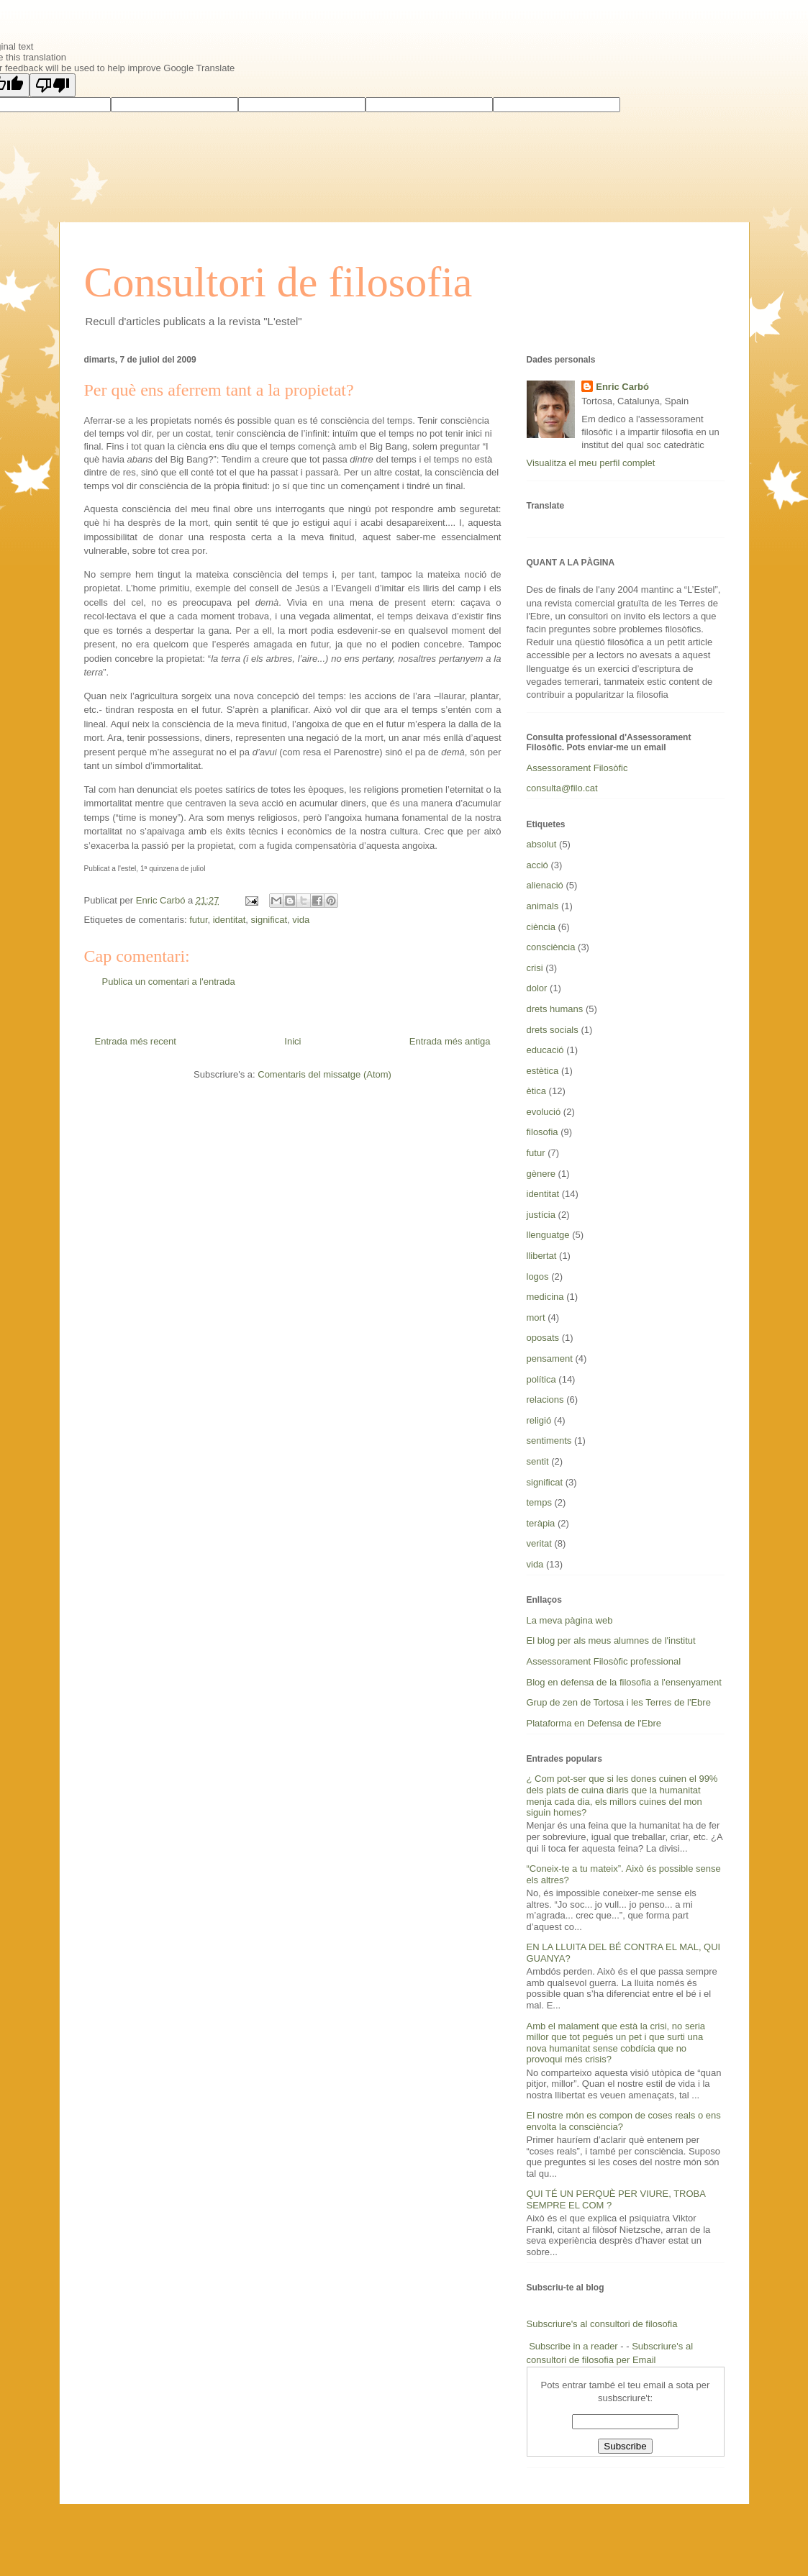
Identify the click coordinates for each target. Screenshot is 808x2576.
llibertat (542, 1255)
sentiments (549, 1440)
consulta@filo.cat (562, 788)
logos (538, 1276)
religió (539, 1420)
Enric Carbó (622, 386)
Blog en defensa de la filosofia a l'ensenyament (624, 1682)
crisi (535, 967)
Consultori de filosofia (278, 282)
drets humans (555, 1008)
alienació (545, 885)
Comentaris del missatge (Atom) (324, 1074)
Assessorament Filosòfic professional (604, 1661)
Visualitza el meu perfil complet (591, 463)
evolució (544, 1111)
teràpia (541, 1523)
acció (537, 865)
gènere (541, 1173)
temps (539, 1502)
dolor (537, 988)
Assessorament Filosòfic (577, 768)
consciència (551, 947)
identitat (229, 919)
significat (269, 919)
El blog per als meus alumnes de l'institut (611, 1640)
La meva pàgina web (570, 1620)
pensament (550, 1358)
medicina (545, 1296)
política (541, 1379)
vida (300, 919)
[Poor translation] (52, 85)
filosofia (542, 1132)
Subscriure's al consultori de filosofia (602, 2323)
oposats (543, 1337)
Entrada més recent (135, 1041)
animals (543, 906)
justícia (541, 1214)
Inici (292, 1041)
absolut (542, 844)
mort (536, 1317)
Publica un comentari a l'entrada (168, 981)
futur (198, 919)
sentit (538, 1461)
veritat (539, 1543)
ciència (541, 926)
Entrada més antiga (450, 1041)
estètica (543, 1070)
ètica (536, 1091)
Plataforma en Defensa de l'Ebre (594, 1723)
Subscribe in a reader (573, 2346)
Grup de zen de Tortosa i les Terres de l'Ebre (619, 1702)
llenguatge (548, 1234)
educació (545, 1049)
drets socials (552, 1029)
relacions (545, 1399)
